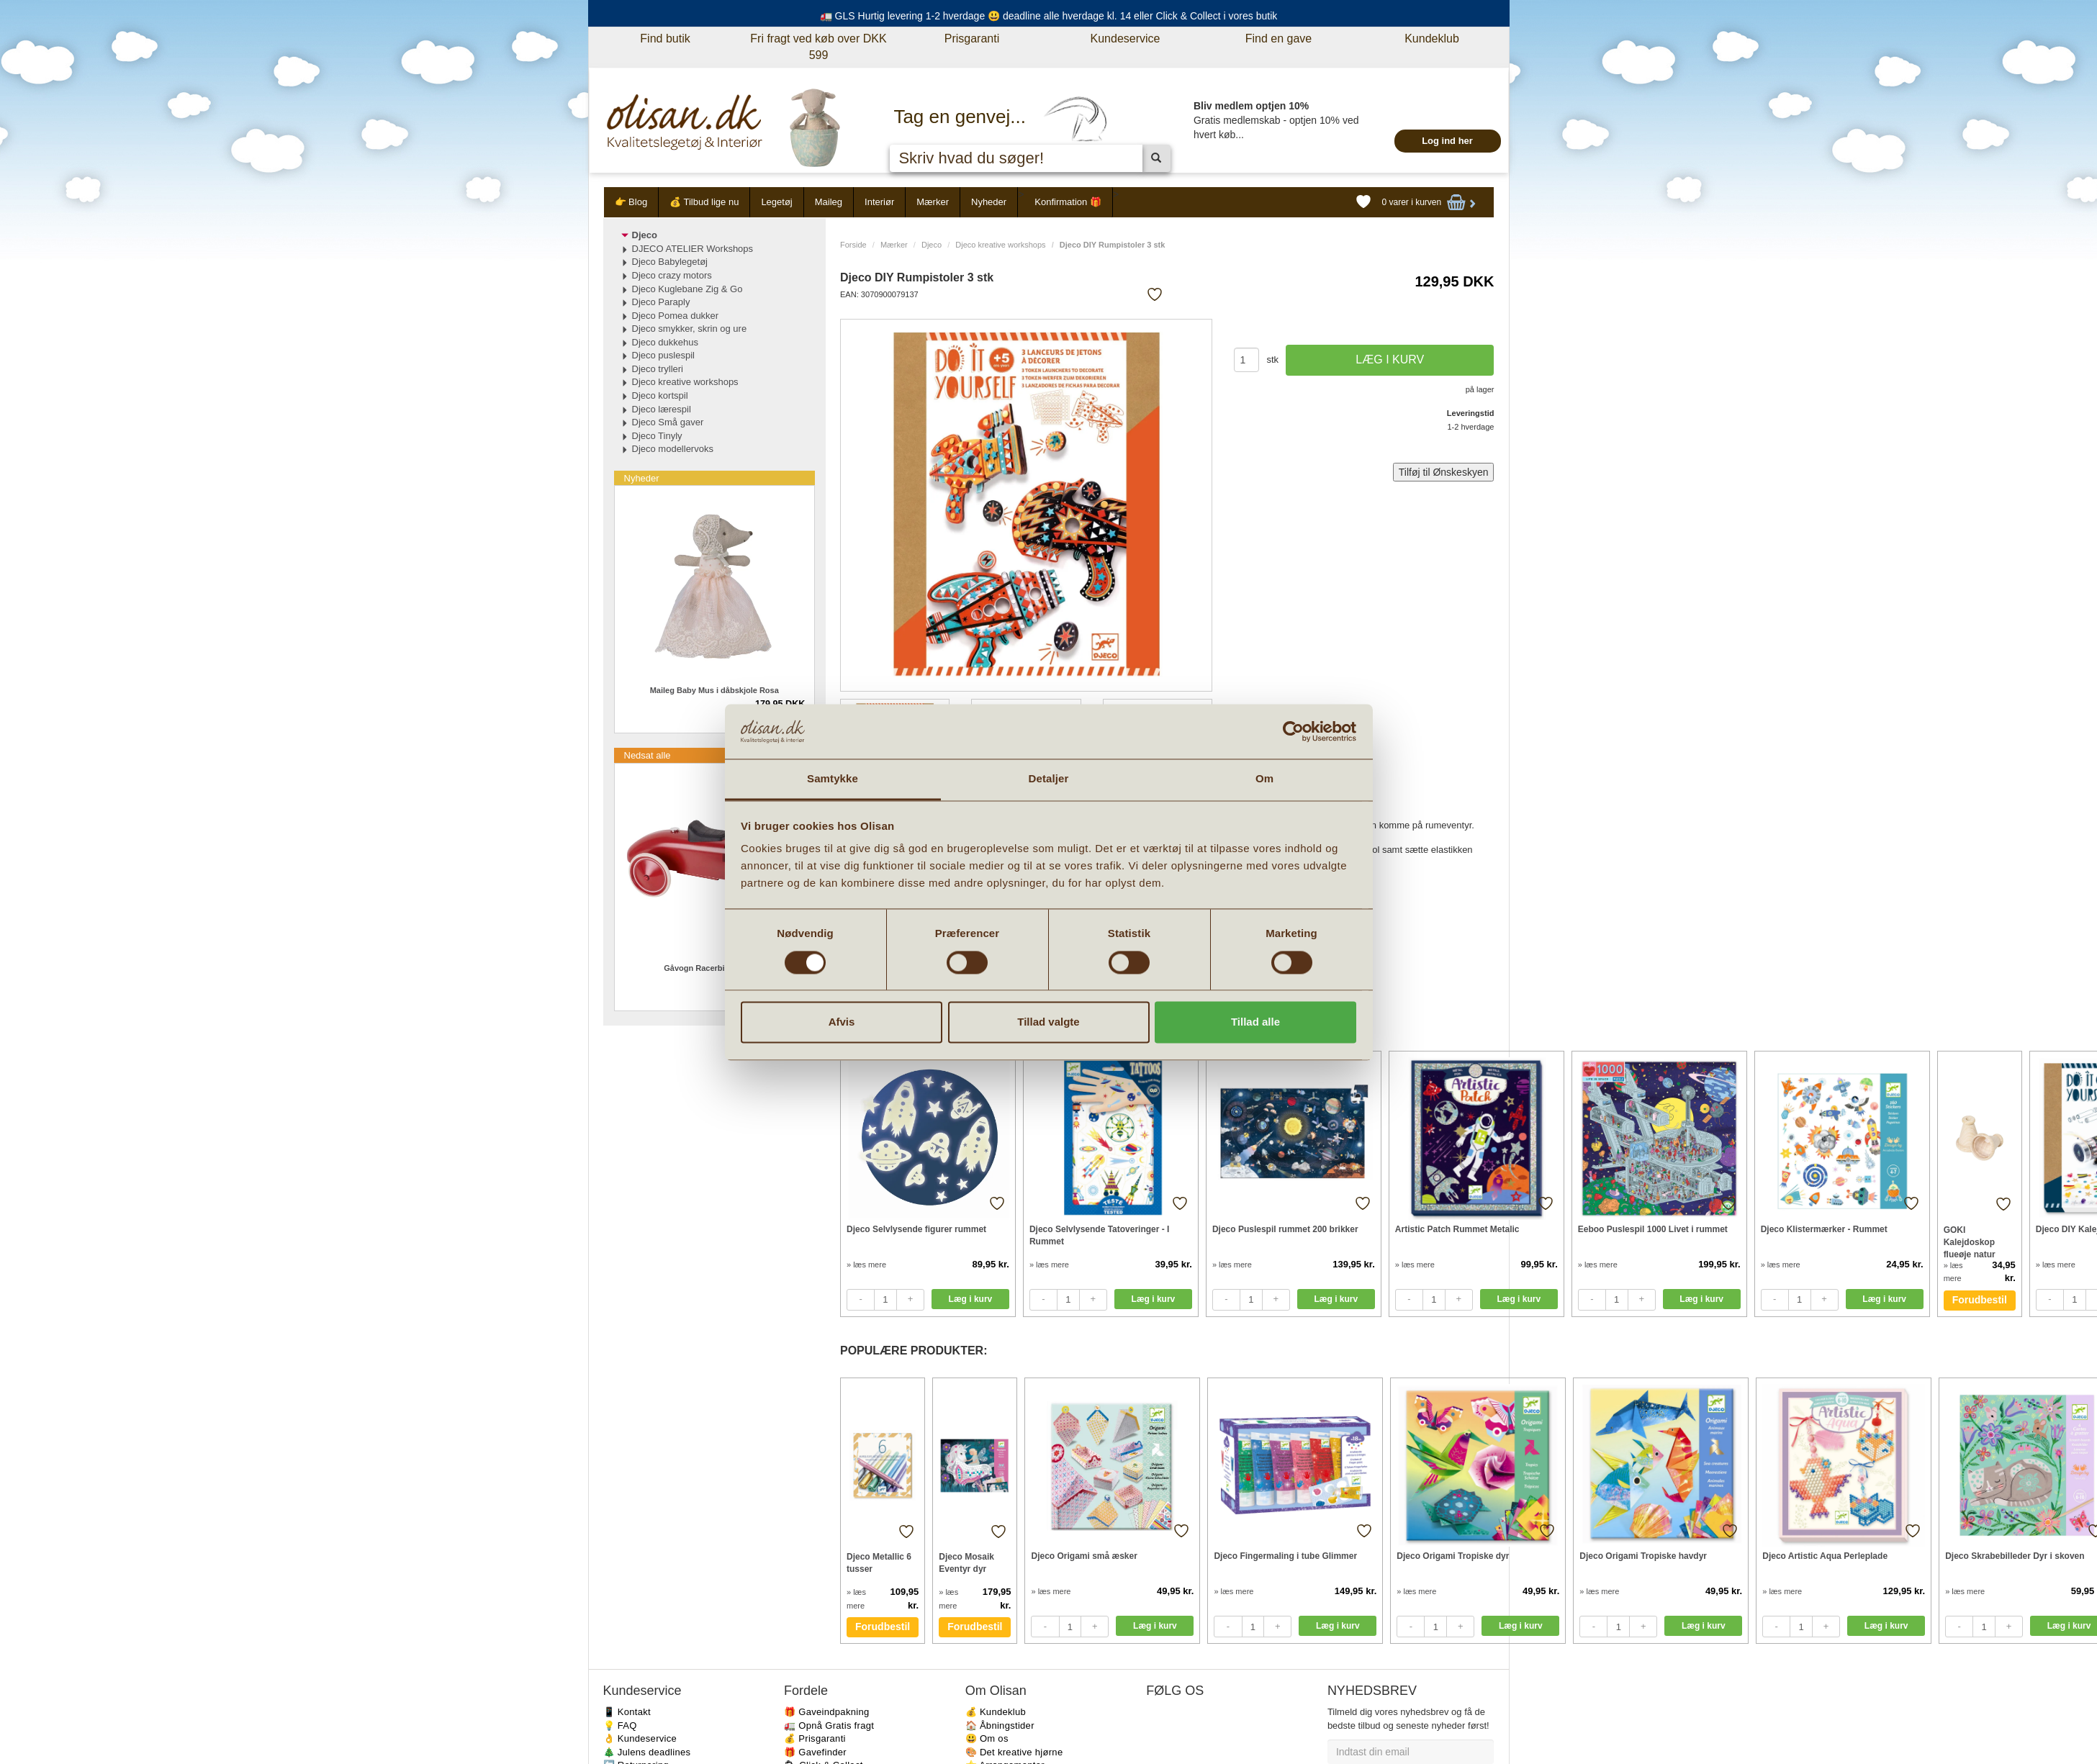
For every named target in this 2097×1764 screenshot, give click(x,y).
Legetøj (776, 201)
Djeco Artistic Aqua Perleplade (1825, 1556)
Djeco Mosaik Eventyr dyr (966, 1563)
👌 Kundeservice (640, 1738)
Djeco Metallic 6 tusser (879, 1563)
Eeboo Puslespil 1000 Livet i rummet (1653, 1229)
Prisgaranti (971, 38)
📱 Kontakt (627, 1711)
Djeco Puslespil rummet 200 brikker (1285, 1229)
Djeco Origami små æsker (1084, 1556)
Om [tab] (1264, 779)
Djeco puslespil (663, 355)
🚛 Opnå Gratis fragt (829, 1725)
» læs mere (866, 1264)
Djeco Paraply (661, 302)
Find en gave (1278, 38)
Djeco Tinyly (657, 435)
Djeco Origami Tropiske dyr (1453, 1556)
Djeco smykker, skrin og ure (689, 328)
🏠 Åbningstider (999, 1725)
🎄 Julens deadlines (647, 1752)
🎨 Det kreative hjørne (1014, 1752)
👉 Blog (631, 201)
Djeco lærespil (661, 409)
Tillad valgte (1048, 1022)
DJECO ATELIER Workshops (693, 248)
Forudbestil (1979, 1300)
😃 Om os (987, 1738)
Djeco (931, 244)
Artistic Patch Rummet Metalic (1457, 1229)
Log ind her (1447, 140)
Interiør (879, 201)
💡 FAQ (620, 1725)
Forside (853, 244)
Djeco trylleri (658, 368)
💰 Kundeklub (995, 1711)
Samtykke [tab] (832, 779)
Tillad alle (1255, 1022)
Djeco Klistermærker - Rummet (1824, 1229)
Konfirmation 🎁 (1067, 201)
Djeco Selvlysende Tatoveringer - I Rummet (1099, 1235)
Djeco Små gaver (668, 422)
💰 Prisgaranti (815, 1738)
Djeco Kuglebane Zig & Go (687, 289)
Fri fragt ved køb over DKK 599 (818, 46)
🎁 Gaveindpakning (826, 1711)
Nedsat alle (647, 755)
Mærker (932, 201)
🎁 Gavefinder (815, 1752)
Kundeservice (1125, 38)
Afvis (842, 1022)
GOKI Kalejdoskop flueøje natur (1969, 1242)
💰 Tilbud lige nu (704, 201)
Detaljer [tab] (1049, 779)
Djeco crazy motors (672, 275)
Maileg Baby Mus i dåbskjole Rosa (714, 690)
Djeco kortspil (660, 395)
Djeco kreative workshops (1000, 244)
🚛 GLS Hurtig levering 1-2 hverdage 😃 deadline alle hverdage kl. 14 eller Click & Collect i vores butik (1049, 16)
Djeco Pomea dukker (675, 315)
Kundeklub (1431, 38)
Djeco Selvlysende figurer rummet (916, 1229)
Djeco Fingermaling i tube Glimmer (1285, 1556)
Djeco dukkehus (665, 342)
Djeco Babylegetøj (670, 261)
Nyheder (988, 201)
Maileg (828, 201)
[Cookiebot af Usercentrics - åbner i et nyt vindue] (1293, 731)
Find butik (665, 38)
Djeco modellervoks (672, 448)
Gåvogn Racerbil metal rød (714, 968)
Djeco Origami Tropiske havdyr (1643, 1556)
